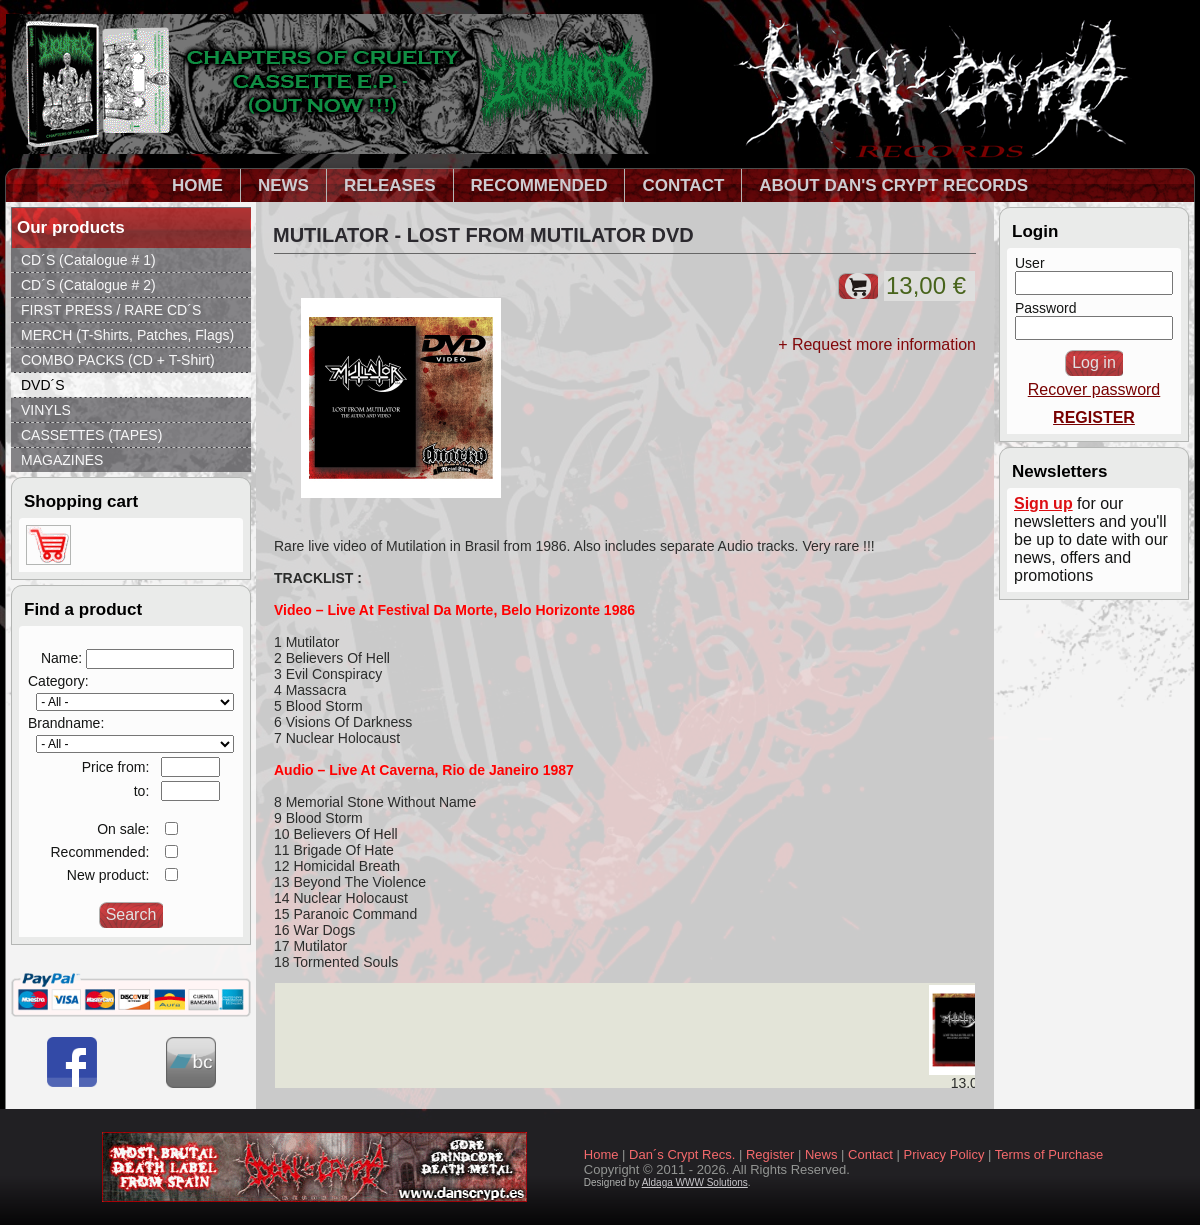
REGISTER (1094, 417)
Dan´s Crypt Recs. (682, 1154)
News (821, 1154)
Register (770, 1154)
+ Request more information (877, 344)
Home (601, 1154)
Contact (870, 1154)
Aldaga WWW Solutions (695, 1182)
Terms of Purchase (1049, 1154)
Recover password (1094, 389)
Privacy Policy (944, 1154)
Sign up (1043, 503)
